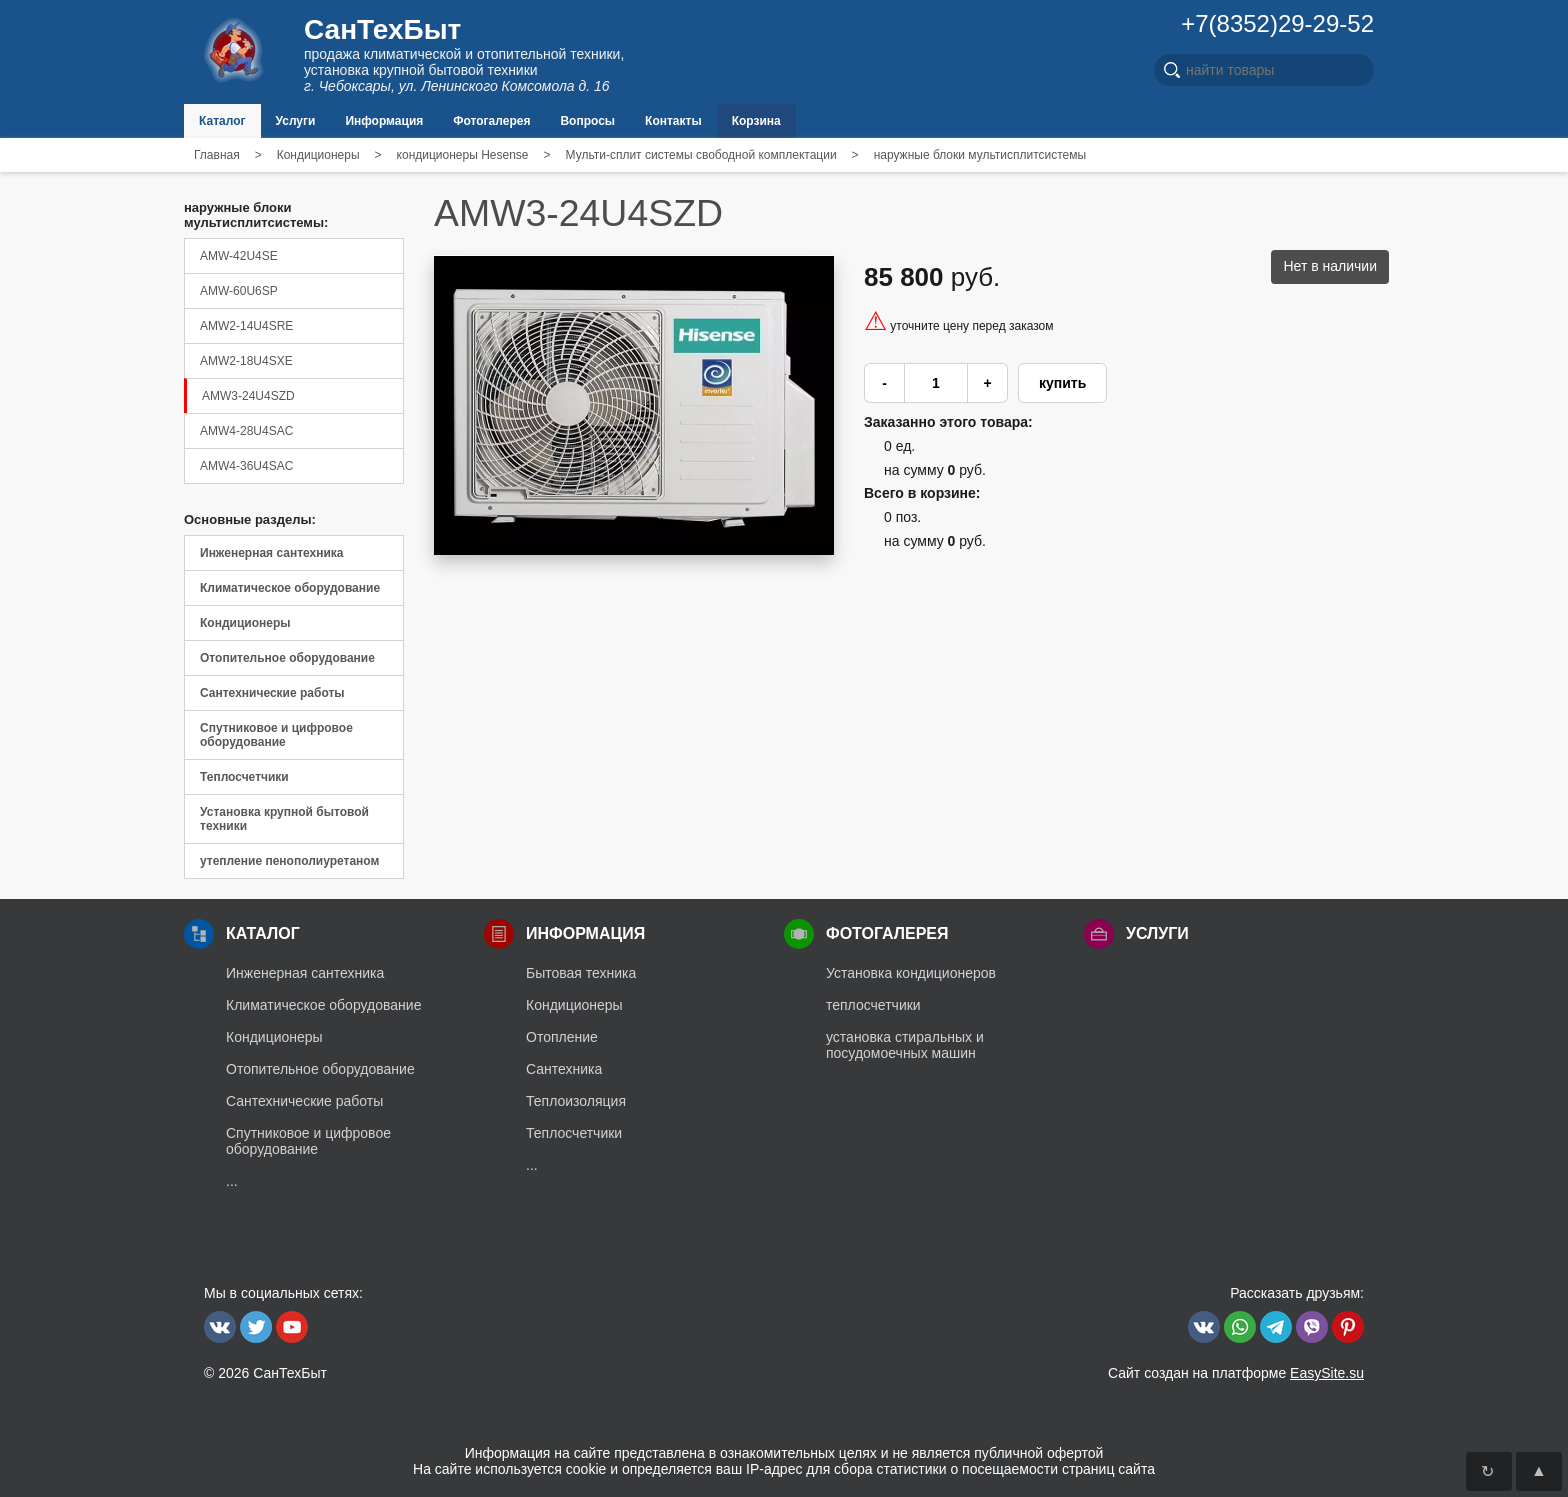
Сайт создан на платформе (1236, 1373)
